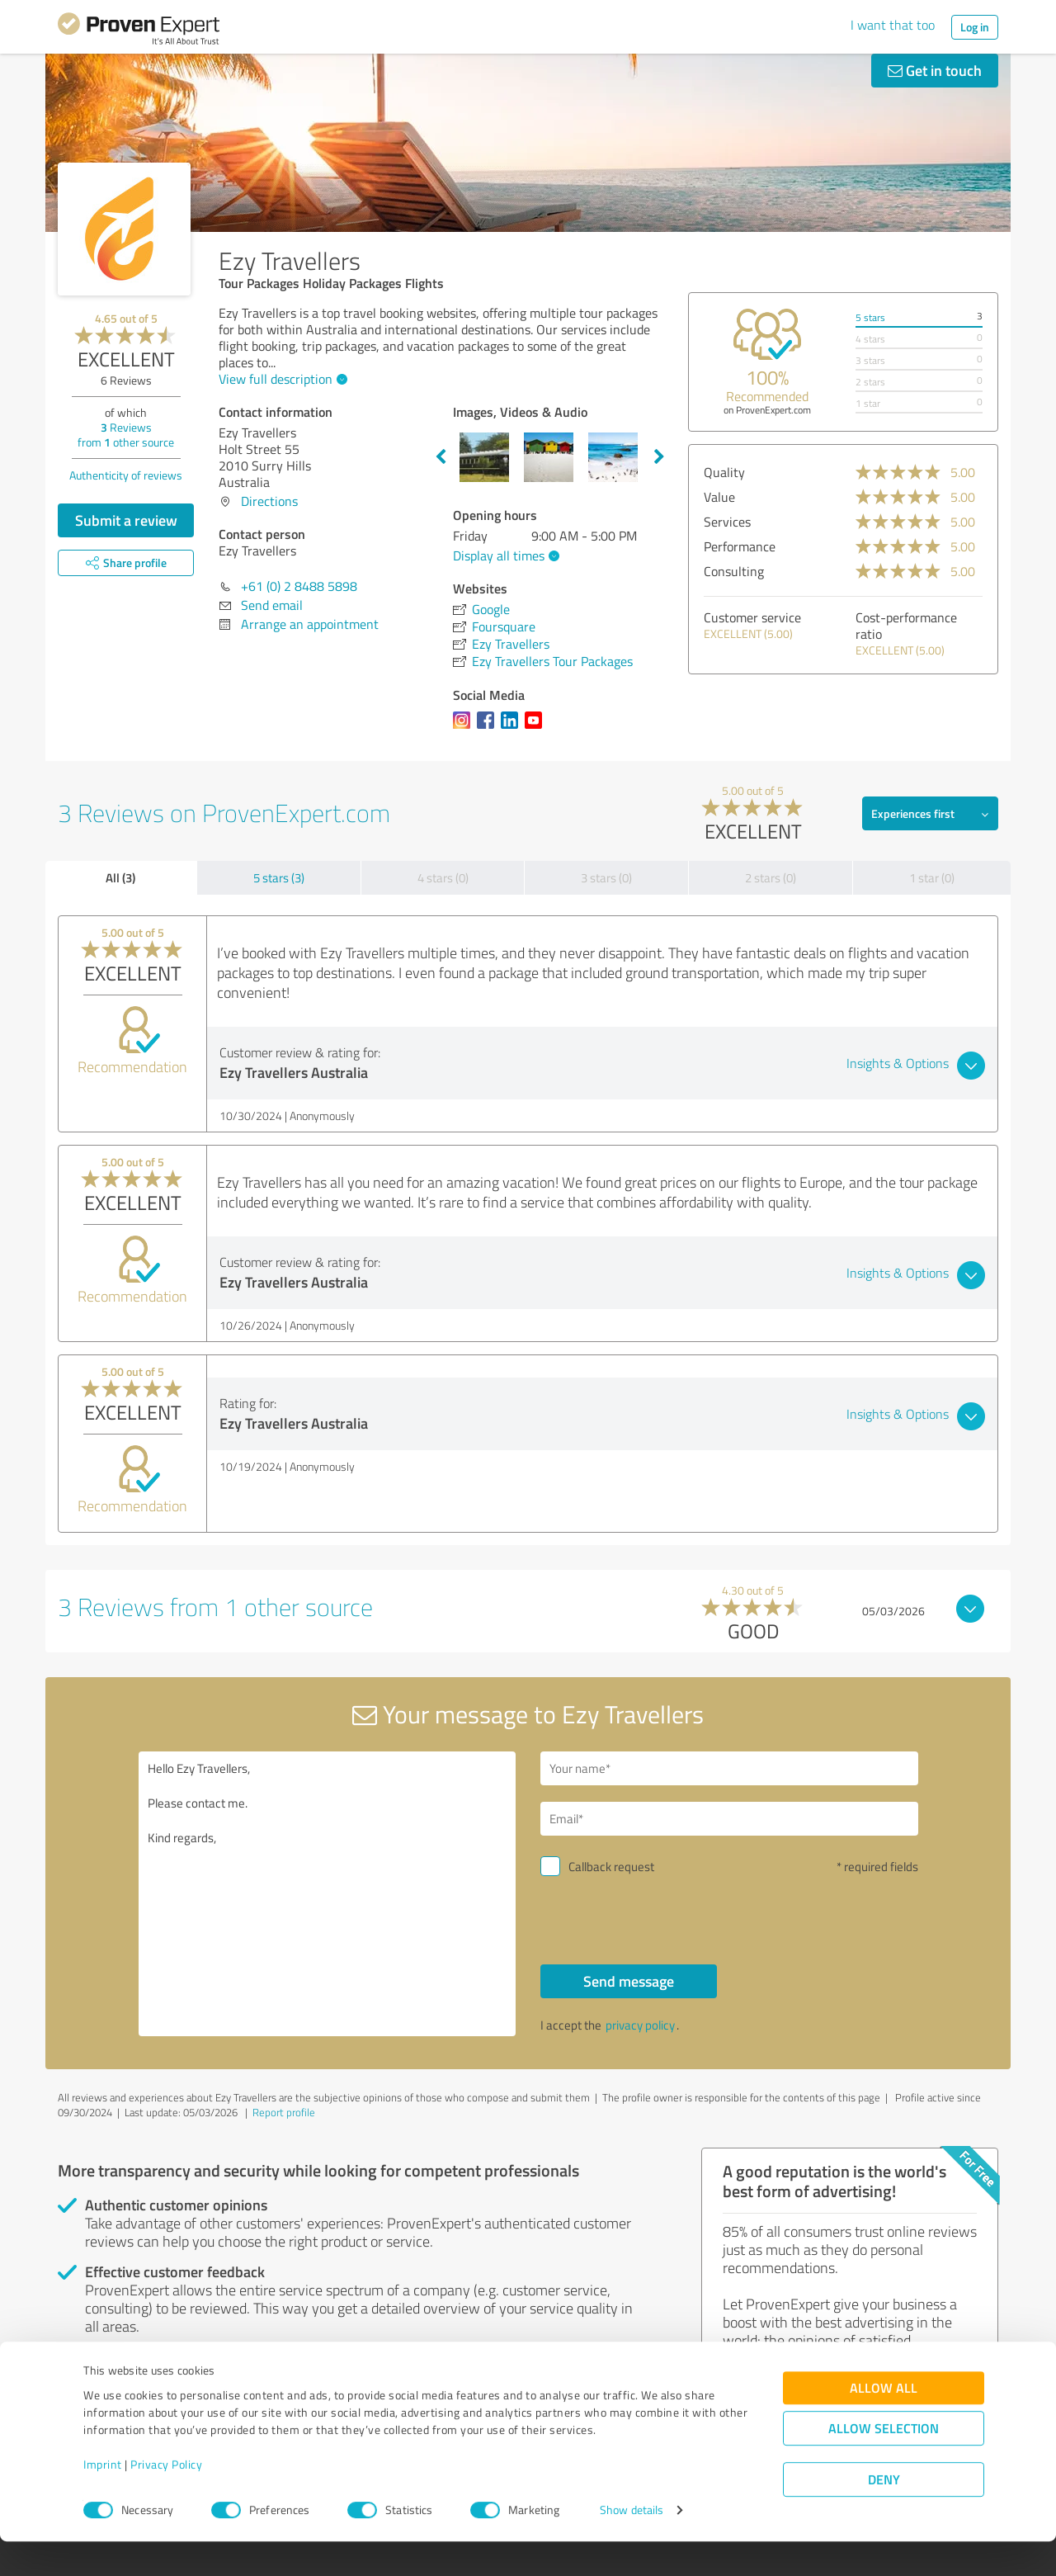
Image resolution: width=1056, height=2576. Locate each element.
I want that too (893, 25)
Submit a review (126, 520)
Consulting (734, 571)
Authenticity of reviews (125, 475)
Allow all (883, 2422)
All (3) (120, 877)
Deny (884, 2514)
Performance (740, 546)
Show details (631, 2545)
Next (659, 457)
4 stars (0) (443, 877)
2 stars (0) (770, 877)
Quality (724, 472)
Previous (440, 457)
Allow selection (883, 2463)
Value (719, 497)
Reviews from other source (126, 434)
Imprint (102, 2499)
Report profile (283, 2112)
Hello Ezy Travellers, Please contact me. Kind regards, (327, 1893)
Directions (269, 501)
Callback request (611, 1866)
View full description (281, 379)
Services (727, 522)
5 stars (870, 317)
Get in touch (935, 70)
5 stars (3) (278, 877)
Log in (974, 27)
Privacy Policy (166, 2499)
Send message (628, 1981)
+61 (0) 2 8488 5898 (299, 586)
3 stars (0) (606, 877)
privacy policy (640, 2025)
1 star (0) (932, 877)
